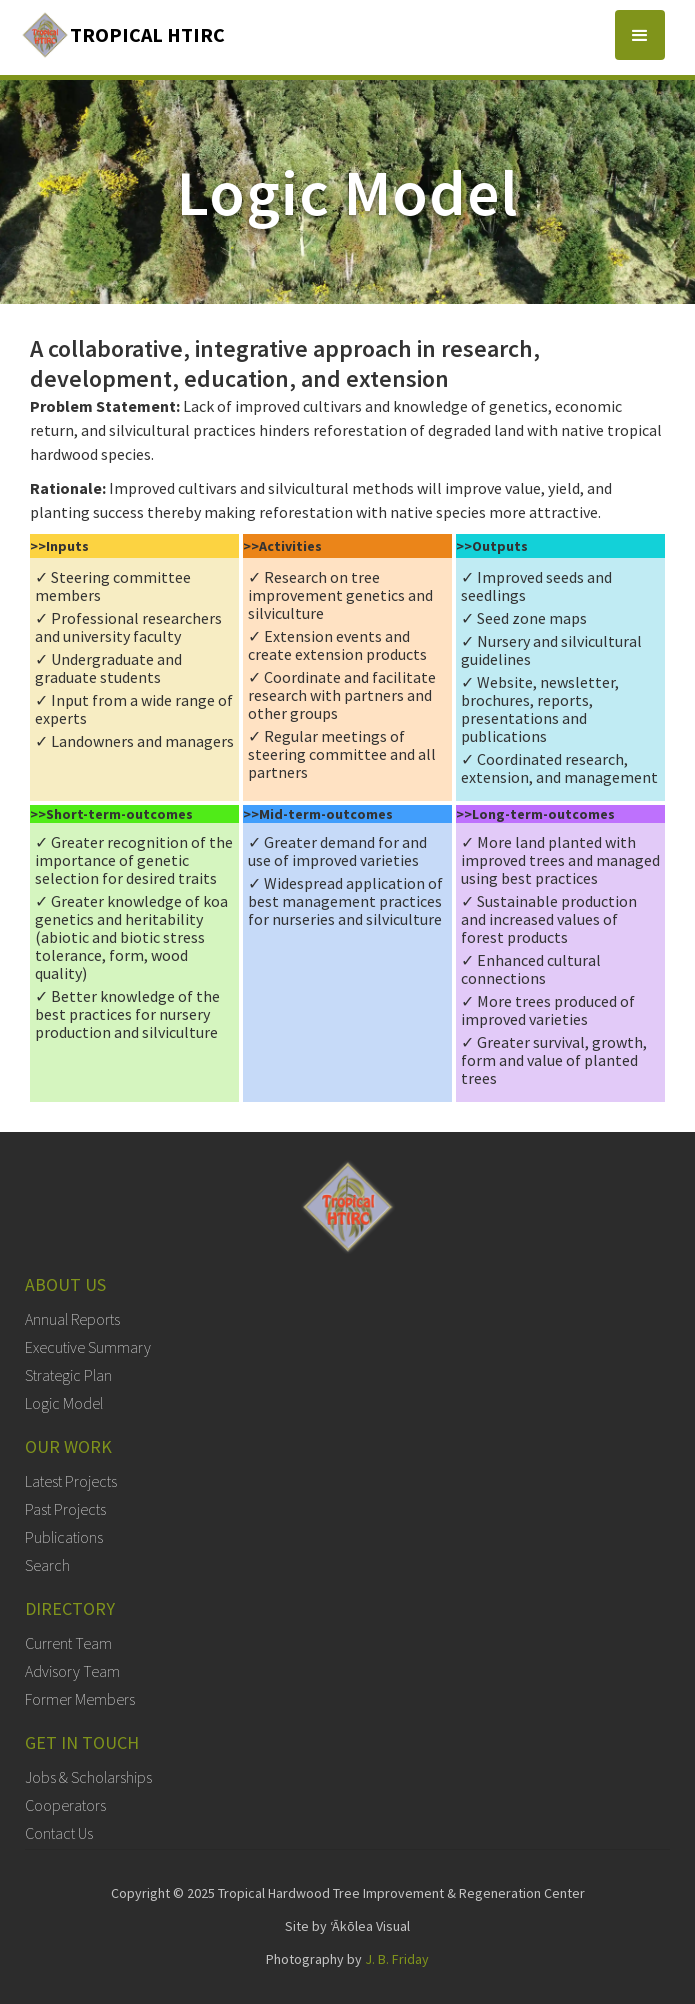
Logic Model (64, 1403)
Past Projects (65, 1509)
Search (47, 1565)
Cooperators (65, 1805)
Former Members (80, 1699)
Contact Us (59, 1833)
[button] (640, 35)
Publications (64, 1537)
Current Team (68, 1643)
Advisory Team (72, 1671)
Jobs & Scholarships (88, 1777)
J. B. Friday (397, 1959)
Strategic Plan (68, 1375)
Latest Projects (71, 1481)
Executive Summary (88, 1347)
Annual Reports (72, 1319)
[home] (122, 35)
